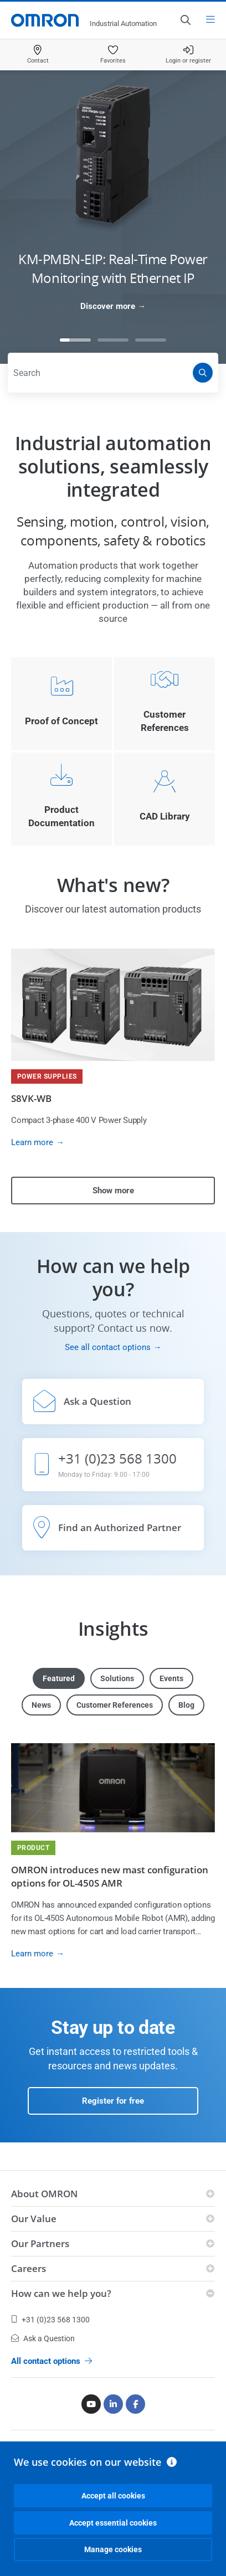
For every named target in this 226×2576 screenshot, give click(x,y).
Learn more (32, 1142)
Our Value (33, 2218)
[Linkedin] (113, 2404)
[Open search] (185, 19)
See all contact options (108, 1347)
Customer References (114, 1705)
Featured (59, 1678)
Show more (113, 1191)
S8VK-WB (31, 1098)
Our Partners (40, 2243)
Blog (186, 1705)
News (41, 1705)
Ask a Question (43, 2338)
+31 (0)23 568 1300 (50, 2319)
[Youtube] (91, 2404)
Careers (28, 2268)
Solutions (117, 1678)
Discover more (107, 306)
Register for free (113, 2101)
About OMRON (44, 2193)
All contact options (51, 2361)
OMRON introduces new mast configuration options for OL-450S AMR (109, 1876)
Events (171, 1678)
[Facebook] (135, 2404)
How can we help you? (61, 2293)
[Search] (203, 373)
